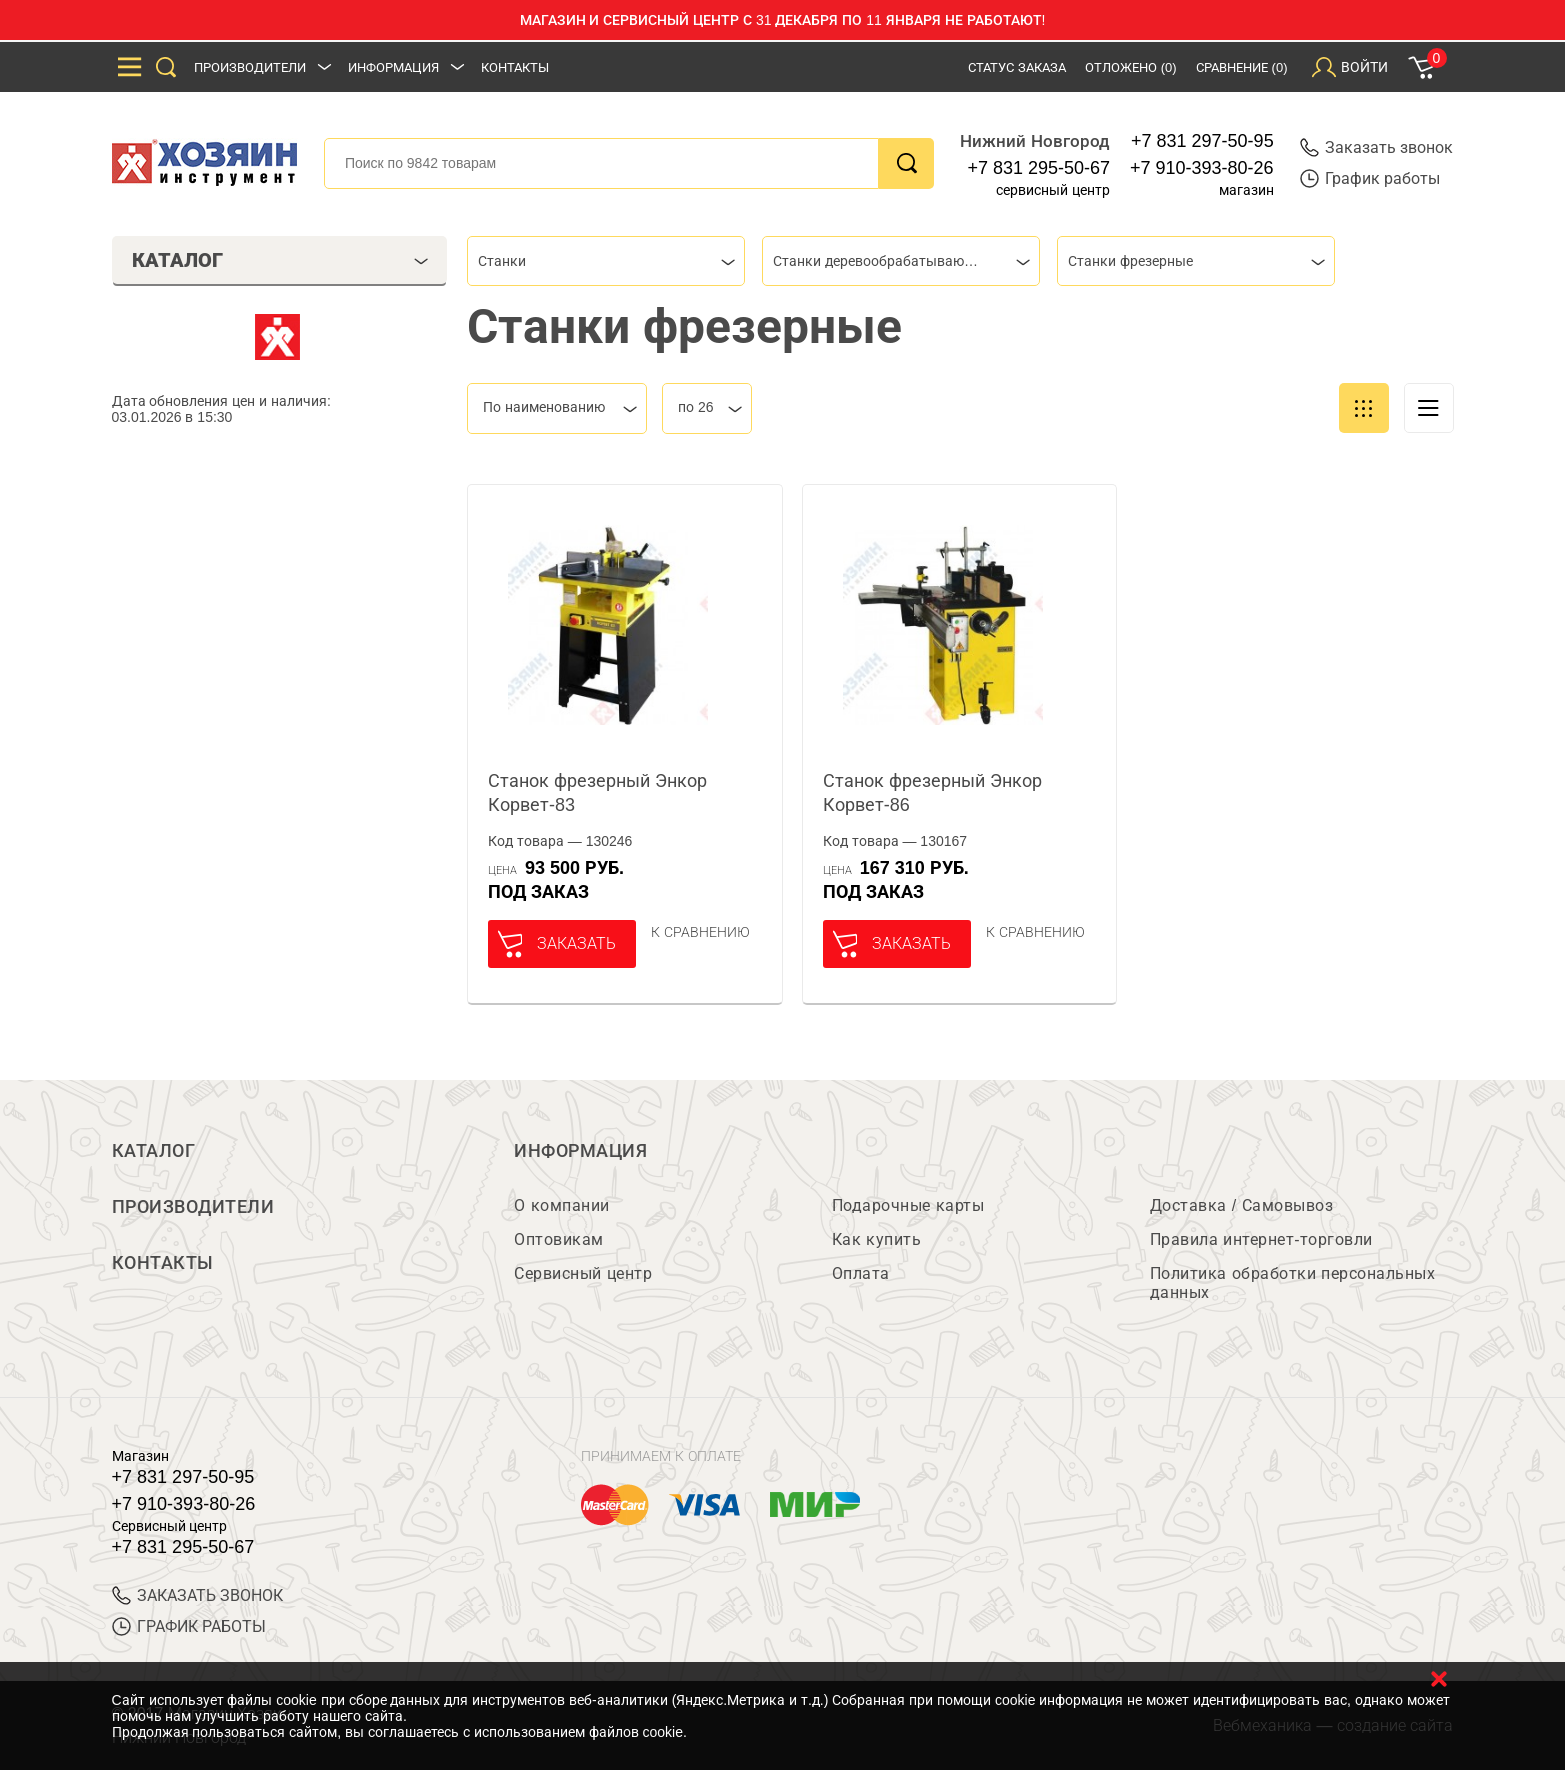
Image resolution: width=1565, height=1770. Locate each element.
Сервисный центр (583, 1273)
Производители (250, 67)
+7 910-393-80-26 (1202, 168)
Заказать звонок (1376, 147)
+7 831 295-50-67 (1038, 168)
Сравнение (1242, 67)
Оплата (861, 1273)
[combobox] (606, 261)
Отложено (1131, 67)
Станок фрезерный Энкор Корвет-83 (597, 793)
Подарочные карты (908, 1205)
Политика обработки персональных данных (1292, 1283)
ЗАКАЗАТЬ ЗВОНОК (197, 1595)
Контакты (515, 67)
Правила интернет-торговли (1261, 1239)
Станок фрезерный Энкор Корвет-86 (932, 793)
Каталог (154, 1151)
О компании (561, 1205)
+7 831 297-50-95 (1202, 141)
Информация (393, 67)
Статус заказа (1017, 67)
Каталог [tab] (280, 260)
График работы (1370, 178)
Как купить (876, 1239)
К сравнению (700, 932)
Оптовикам (559, 1239)
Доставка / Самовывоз (1241, 1205)
